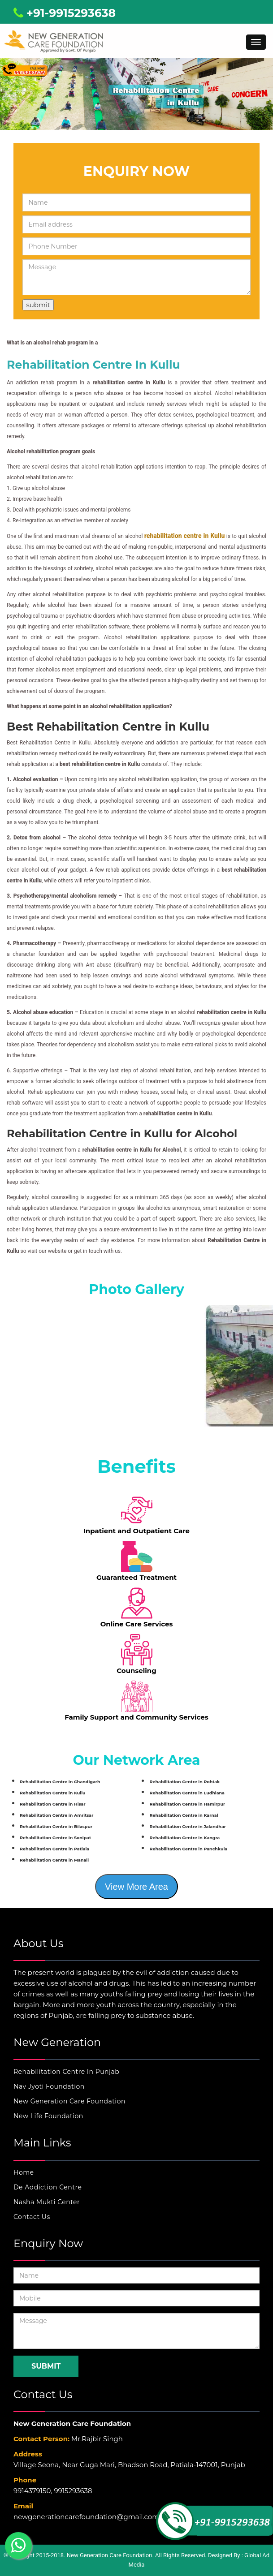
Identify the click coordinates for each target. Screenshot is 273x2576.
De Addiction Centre (47, 2187)
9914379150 (32, 2490)
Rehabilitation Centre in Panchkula (188, 1848)
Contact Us (31, 2217)
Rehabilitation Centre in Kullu (53, 1792)
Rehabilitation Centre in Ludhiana (187, 1792)
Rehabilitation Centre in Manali (54, 1860)
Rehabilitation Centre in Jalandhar (187, 1826)
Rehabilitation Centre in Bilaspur (56, 1826)
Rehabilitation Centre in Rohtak (184, 1781)
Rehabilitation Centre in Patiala (54, 1848)
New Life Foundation (48, 2116)
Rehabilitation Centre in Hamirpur (187, 1804)
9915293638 (73, 2490)
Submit (46, 2366)
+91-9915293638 (64, 13)
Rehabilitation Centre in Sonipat (55, 1837)
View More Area (136, 1887)
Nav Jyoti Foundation (49, 2086)
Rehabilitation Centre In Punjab (66, 2072)
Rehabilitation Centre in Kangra (184, 1837)
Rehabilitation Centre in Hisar (53, 1804)
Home (23, 2172)
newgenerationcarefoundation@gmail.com (86, 2516)
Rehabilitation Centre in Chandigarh (60, 1781)
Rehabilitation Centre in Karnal (183, 1815)
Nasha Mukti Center (46, 2202)
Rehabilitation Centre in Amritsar (56, 1815)
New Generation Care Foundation (69, 2101)
